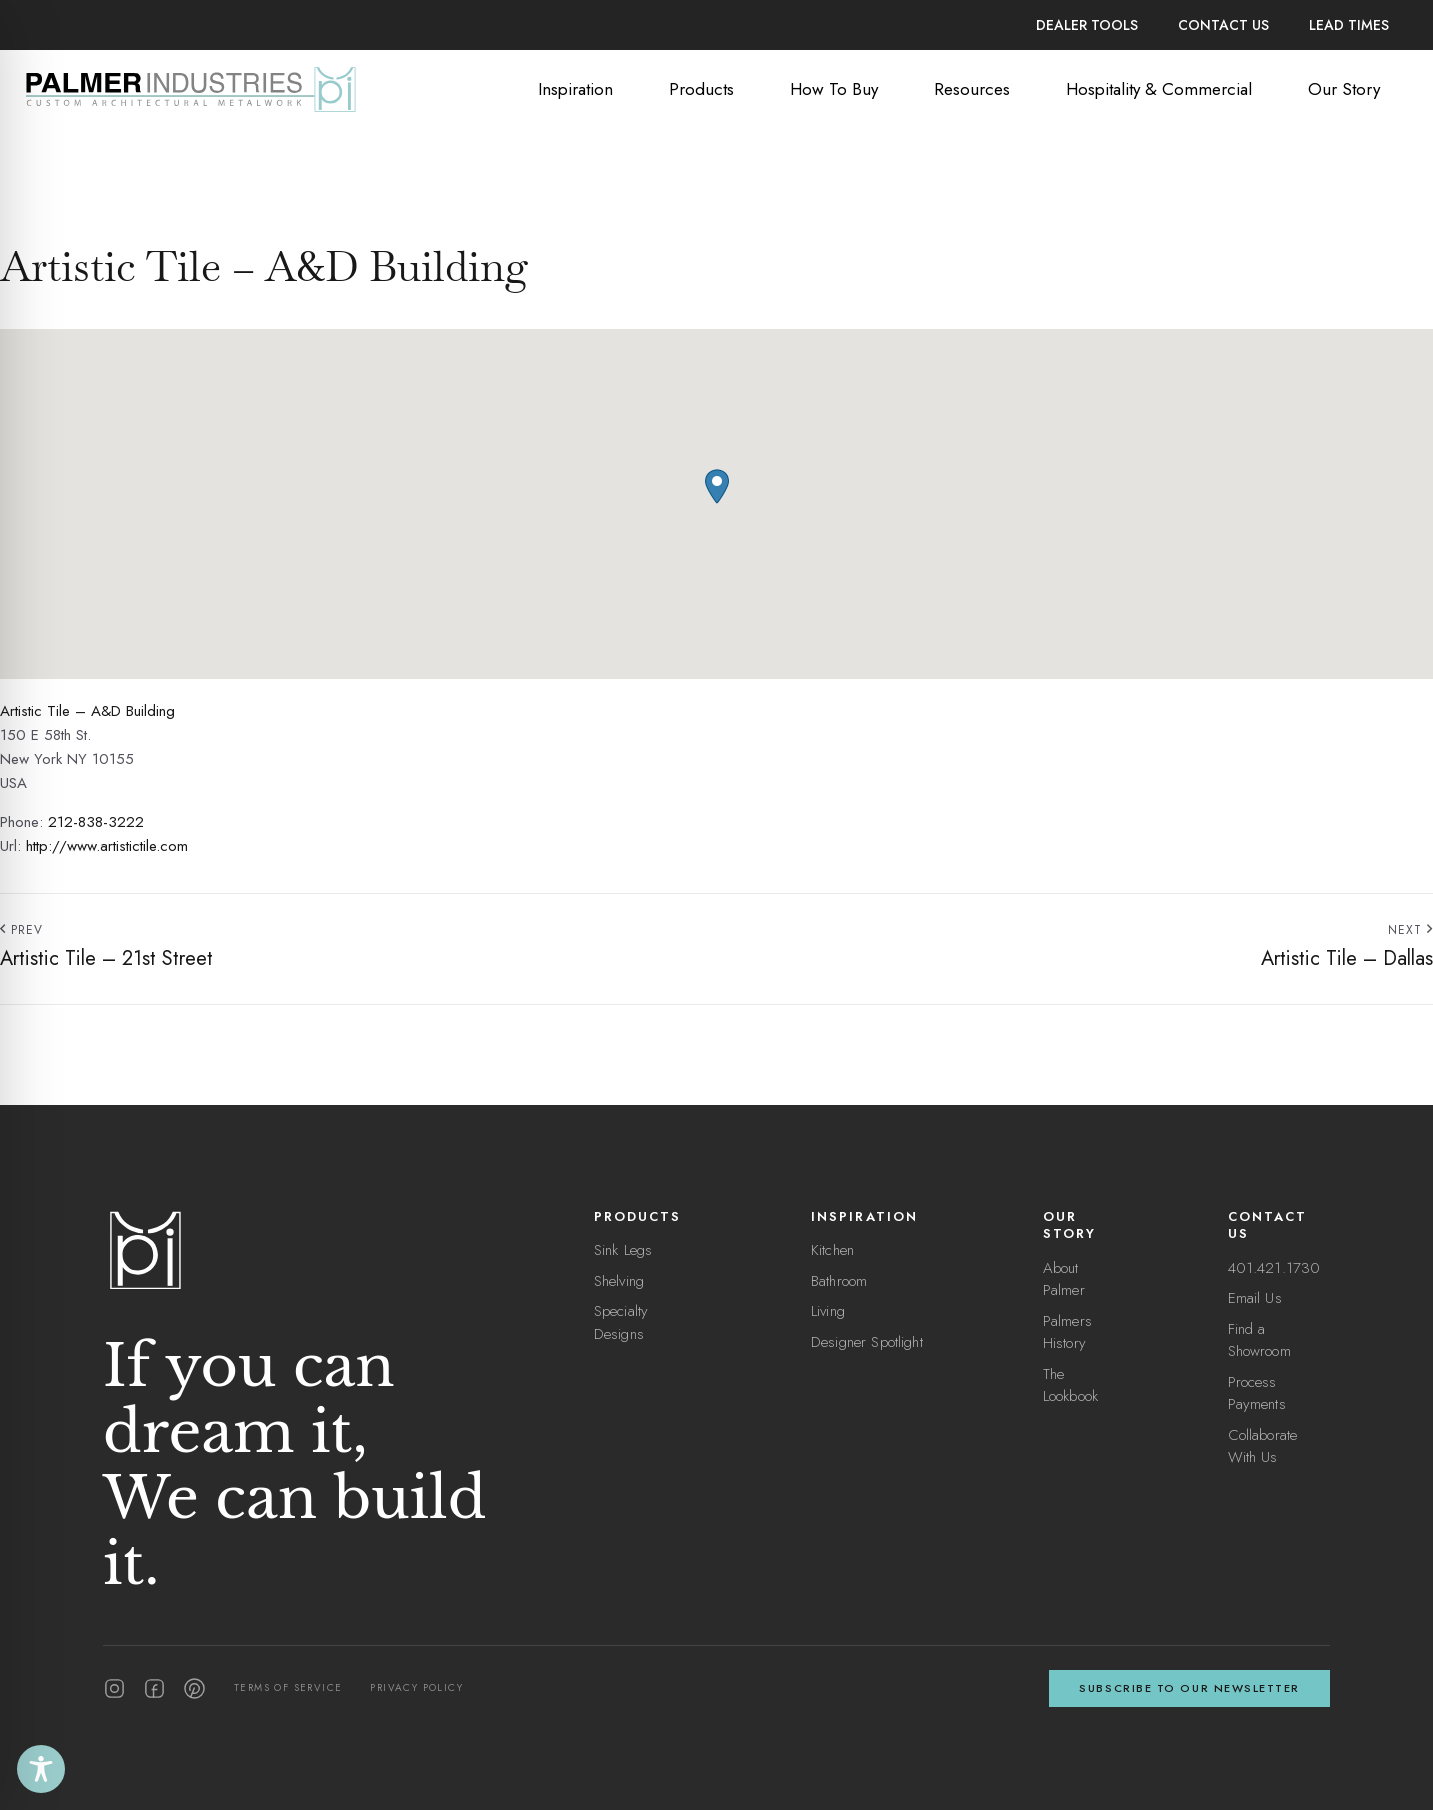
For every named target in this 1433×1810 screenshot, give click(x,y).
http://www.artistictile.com (107, 846)
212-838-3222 (96, 822)
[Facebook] (154, 1688)
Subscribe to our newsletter (1189, 1688)
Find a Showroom (1259, 1340)
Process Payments (1257, 1393)
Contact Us (1223, 25)
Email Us (1255, 1298)
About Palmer (1064, 1279)
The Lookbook (1070, 1385)
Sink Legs (623, 1250)
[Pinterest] (194, 1688)
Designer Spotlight (867, 1342)
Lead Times (1349, 25)
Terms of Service (288, 1687)
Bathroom (839, 1281)
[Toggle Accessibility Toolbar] (41, 1769)
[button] (717, 486)
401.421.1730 (1274, 1268)
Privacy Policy (416, 1687)
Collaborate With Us (1263, 1446)
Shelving (619, 1281)
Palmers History (1067, 1332)
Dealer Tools (1087, 25)
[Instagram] (114, 1688)
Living (828, 1311)
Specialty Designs (621, 1322)
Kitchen (832, 1250)
